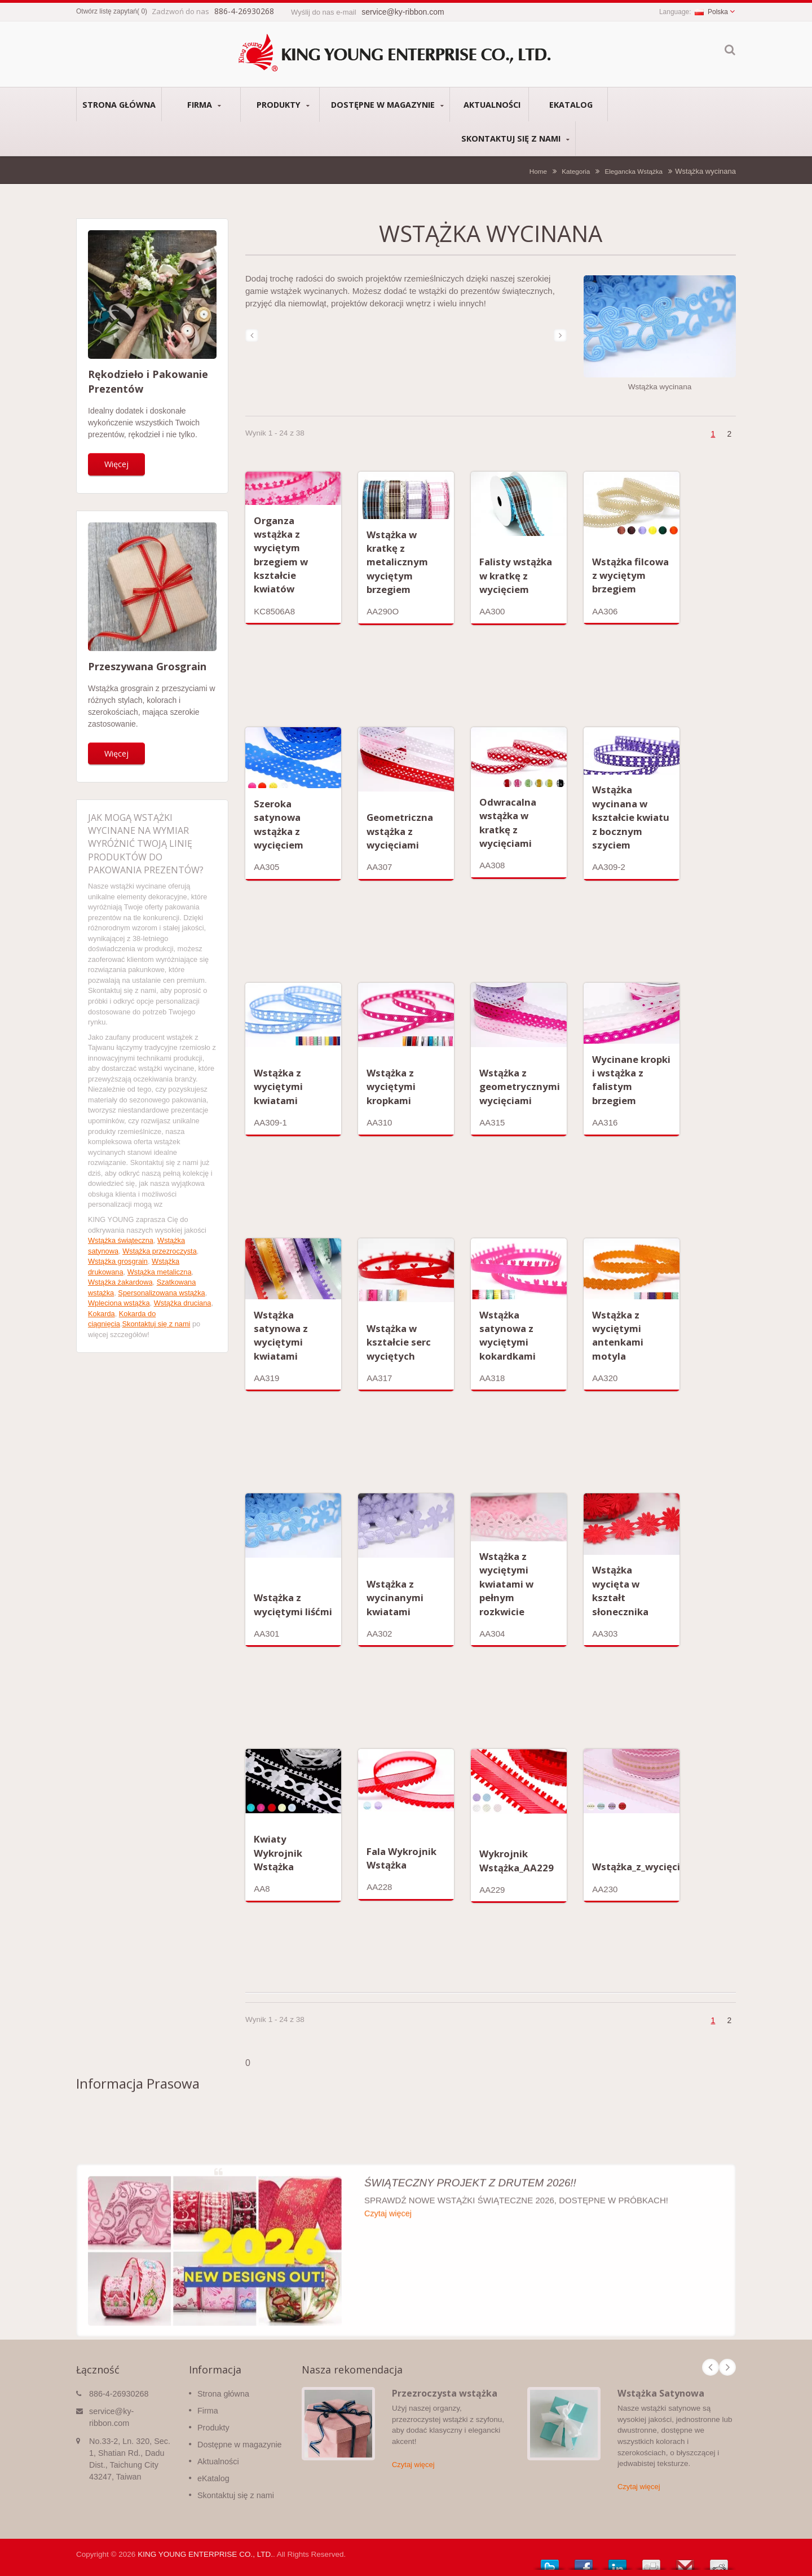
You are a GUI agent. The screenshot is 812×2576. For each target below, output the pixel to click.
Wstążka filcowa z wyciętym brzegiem (630, 575)
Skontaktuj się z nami (515, 138)
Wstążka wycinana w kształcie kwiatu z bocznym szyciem (630, 817)
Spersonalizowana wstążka (161, 1293)
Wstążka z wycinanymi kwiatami (395, 1597)
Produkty (282, 104)
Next (727, 2367)
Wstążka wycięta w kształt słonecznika (620, 1590)
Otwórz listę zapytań (106, 11)
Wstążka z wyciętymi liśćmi (293, 1604)
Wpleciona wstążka (119, 1303)
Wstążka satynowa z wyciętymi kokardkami (507, 1335)
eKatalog (571, 104)
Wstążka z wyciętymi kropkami (391, 1086)
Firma (203, 104)
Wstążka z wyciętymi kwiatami (278, 1086)
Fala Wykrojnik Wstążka (401, 1858)
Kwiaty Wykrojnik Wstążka (278, 1852)
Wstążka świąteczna (120, 1240)
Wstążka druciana (182, 1303)
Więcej (116, 464)
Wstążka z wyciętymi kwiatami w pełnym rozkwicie (506, 1583)
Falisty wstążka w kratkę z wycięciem (515, 575)
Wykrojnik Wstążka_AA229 (516, 1860)
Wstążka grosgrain (118, 1261)
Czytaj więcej (413, 2464)
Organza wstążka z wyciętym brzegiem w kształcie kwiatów (281, 555)
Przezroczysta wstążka (444, 2393)
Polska (711, 12)
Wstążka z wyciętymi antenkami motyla (617, 1335)
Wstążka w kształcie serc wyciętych (399, 1342)
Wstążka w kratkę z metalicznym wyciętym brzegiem (397, 562)
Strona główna (119, 104)
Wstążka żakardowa (120, 1282)
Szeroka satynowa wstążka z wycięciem (278, 824)
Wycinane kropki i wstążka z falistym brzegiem (631, 1080)
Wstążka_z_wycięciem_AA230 (660, 1866)
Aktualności (492, 104)
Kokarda (101, 1313)
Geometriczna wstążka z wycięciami (400, 831)
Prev (710, 2367)
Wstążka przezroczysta (159, 1251)
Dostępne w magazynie (387, 104)
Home (538, 171)
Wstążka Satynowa (660, 2393)
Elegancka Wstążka (633, 171)
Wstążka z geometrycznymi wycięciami (519, 1086)
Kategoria (576, 171)
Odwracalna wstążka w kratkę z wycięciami (507, 822)
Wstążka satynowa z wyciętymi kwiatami (281, 1335)
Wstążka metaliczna (159, 1272)
